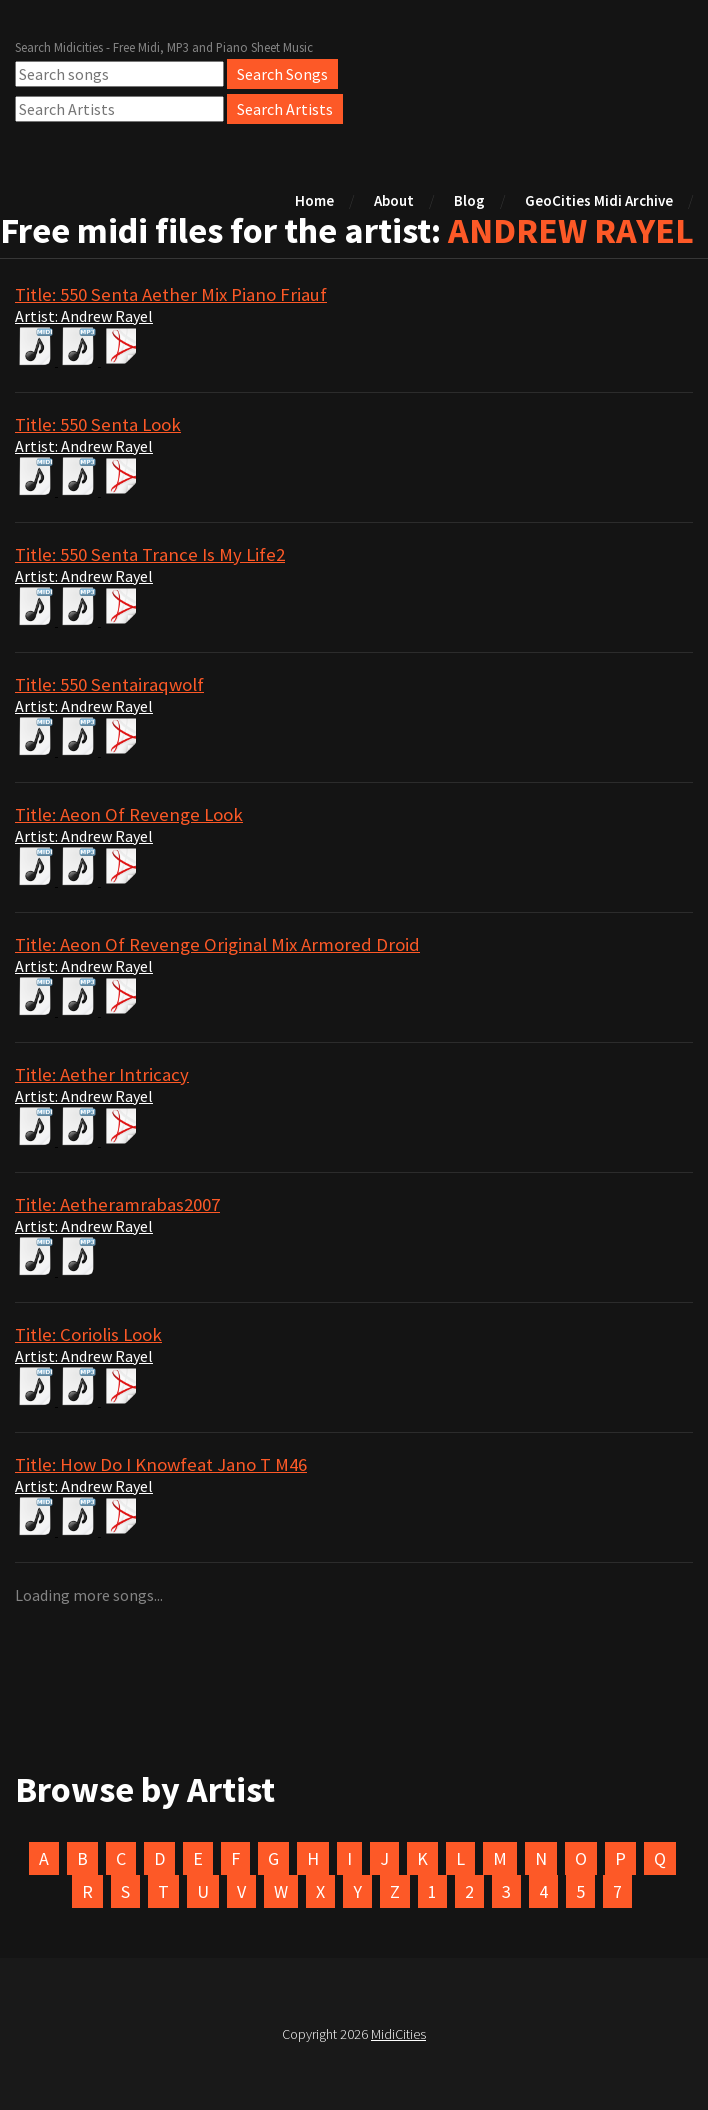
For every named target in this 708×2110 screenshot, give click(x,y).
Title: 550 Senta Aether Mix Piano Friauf (171, 294)
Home (314, 200)
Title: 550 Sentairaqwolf (109, 684)
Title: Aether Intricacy (102, 1074)
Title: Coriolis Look (88, 1334)
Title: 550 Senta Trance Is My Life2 (150, 554)
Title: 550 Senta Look (98, 424)
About (394, 200)
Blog (469, 200)
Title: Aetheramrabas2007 (117, 1204)
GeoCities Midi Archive (599, 200)
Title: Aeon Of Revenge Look (129, 814)
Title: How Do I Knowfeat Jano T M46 (161, 1464)
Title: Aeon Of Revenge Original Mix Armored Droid (217, 944)
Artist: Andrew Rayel (84, 316)
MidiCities (398, 2034)
